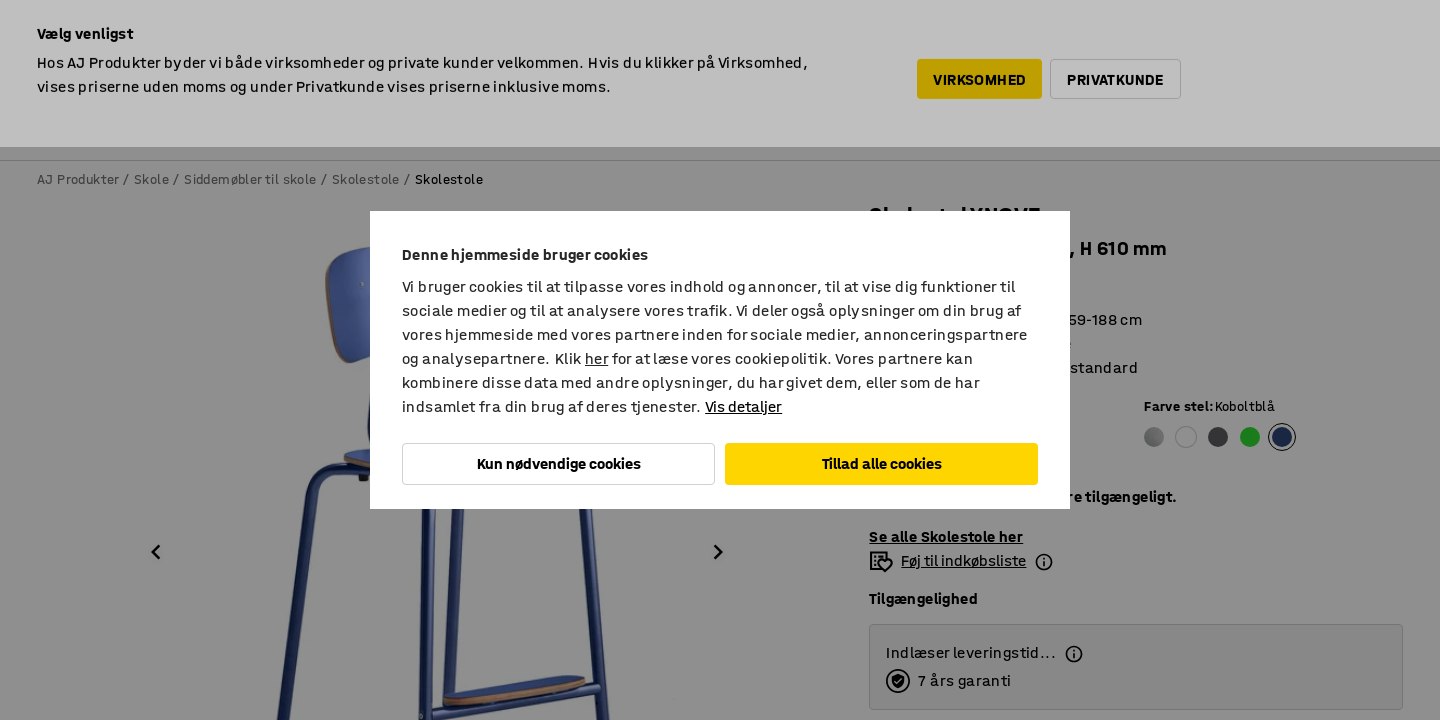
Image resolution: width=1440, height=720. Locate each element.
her (596, 358)
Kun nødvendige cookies (559, 463)
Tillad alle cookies (882, 463)
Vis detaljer (743, 406)
